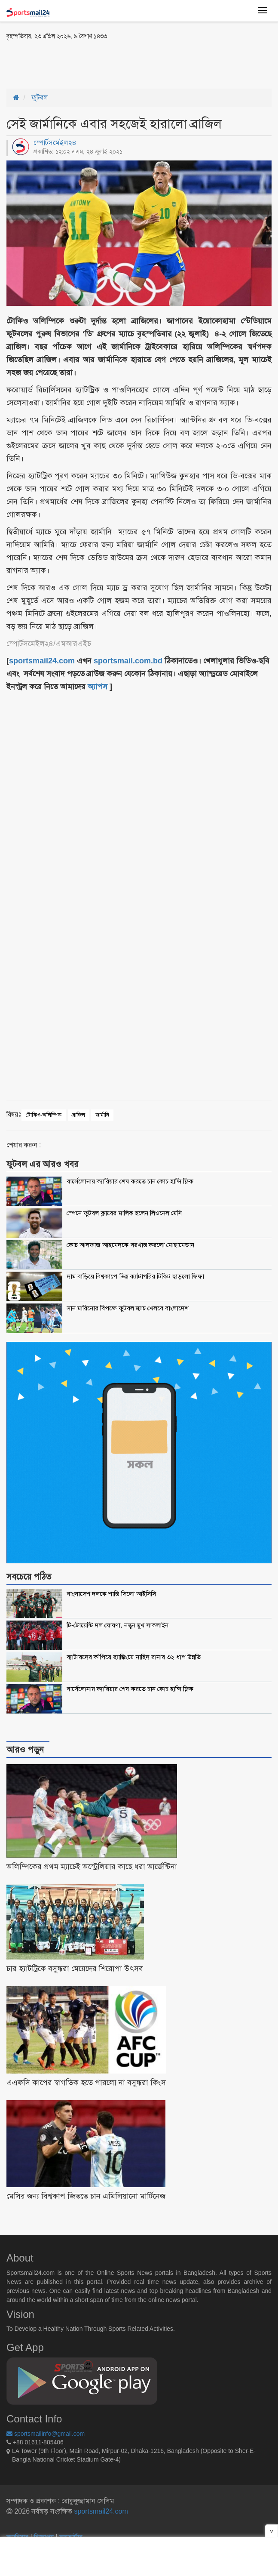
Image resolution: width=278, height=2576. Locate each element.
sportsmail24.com (100, 2511)
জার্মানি (102, 1115)
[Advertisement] (107, 64)
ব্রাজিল (78, 1115)
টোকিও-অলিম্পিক (43, 1115)
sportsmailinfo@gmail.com (45, 2433)
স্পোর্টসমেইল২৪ (55, 142)
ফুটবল (39, 97)
